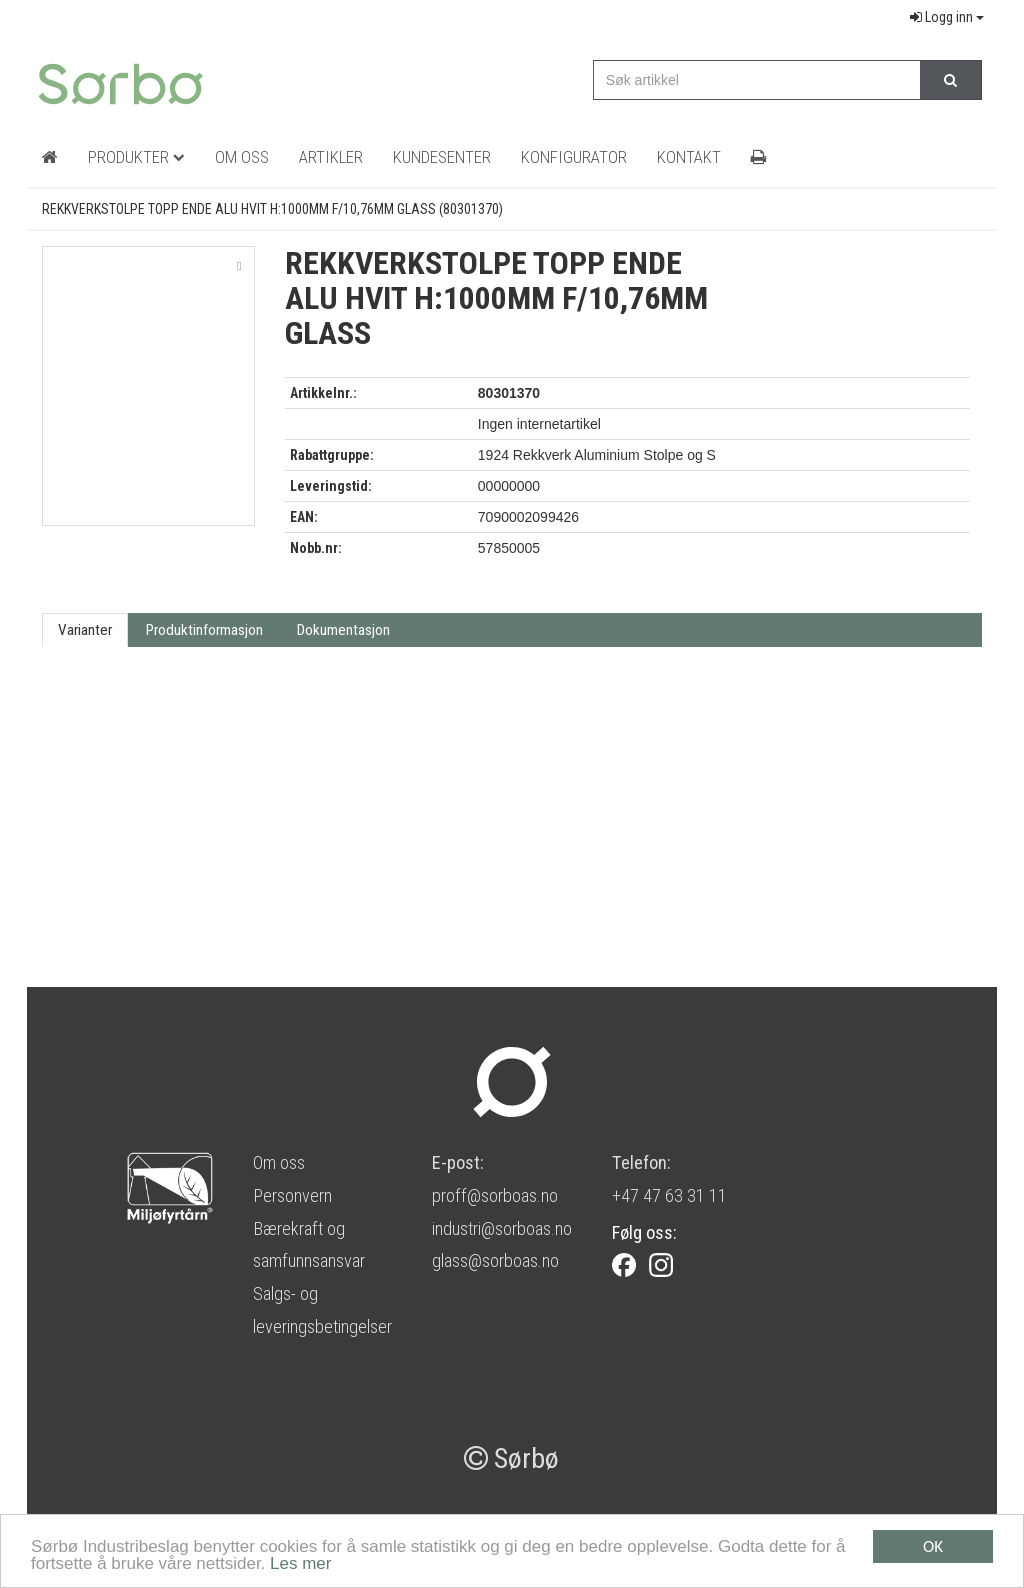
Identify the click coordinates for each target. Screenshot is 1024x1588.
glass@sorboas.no (495, 1260)
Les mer (300, 1564)
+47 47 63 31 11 (669, 1195)
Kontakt (689, 157)
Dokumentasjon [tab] (343, 630)
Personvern (292, 1195)
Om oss (279, 1162)
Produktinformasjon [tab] (204, 630)
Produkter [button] (136, 157)
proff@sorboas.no (495, 1195)
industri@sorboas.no (502, 1228)
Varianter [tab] (85, 630)
